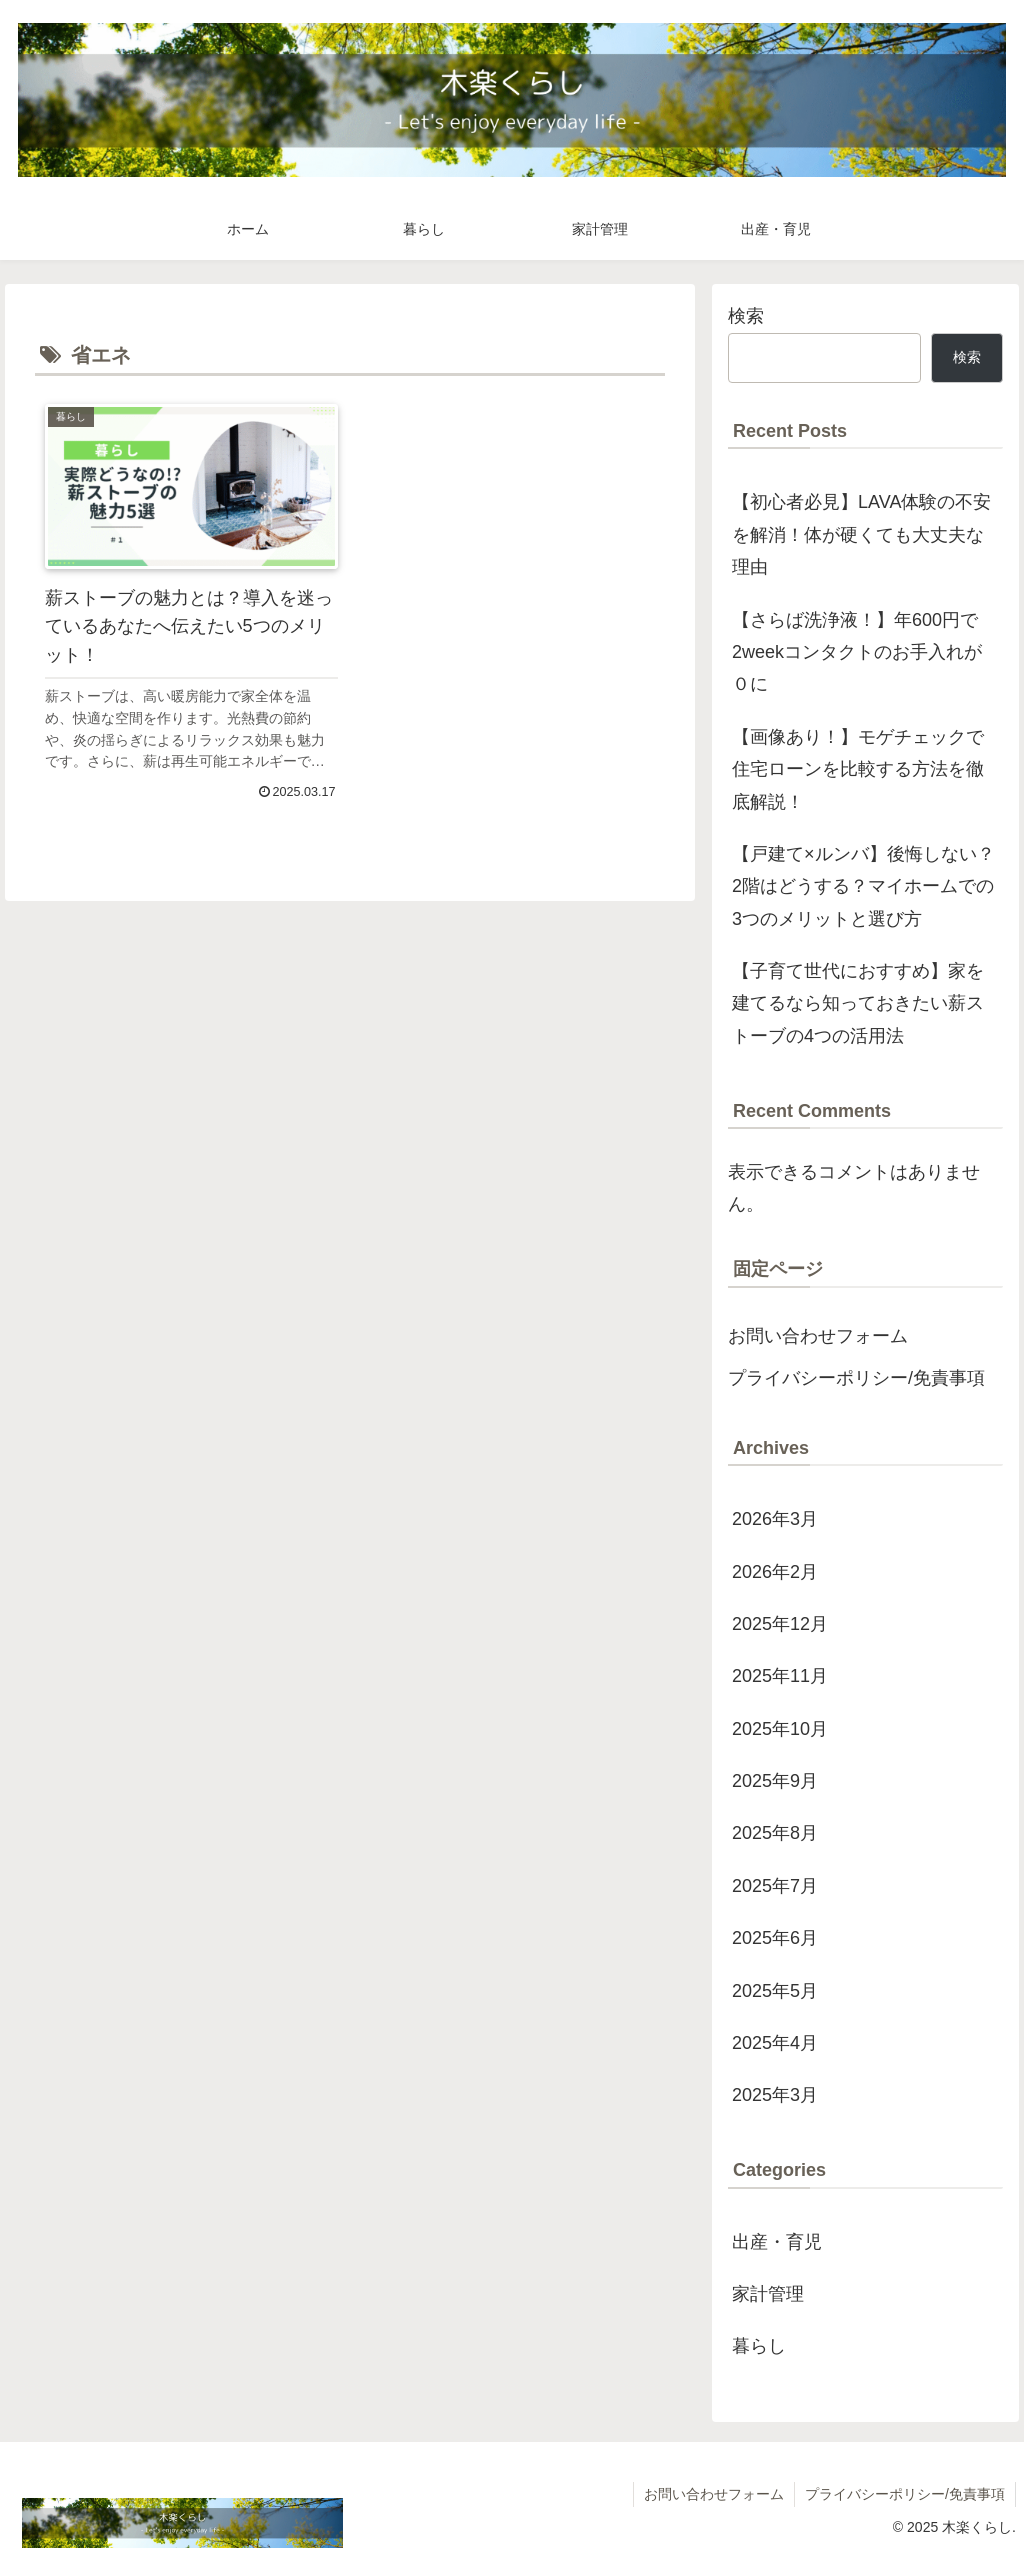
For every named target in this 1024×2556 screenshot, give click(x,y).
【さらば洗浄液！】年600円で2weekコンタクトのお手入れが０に (857, 652)
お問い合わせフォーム (818, 1336)
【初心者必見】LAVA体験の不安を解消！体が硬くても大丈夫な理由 (861, 534)
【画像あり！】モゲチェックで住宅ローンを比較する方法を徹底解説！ (858, 769)
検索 (746, 316)
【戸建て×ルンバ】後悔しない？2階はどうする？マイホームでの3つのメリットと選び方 (863, 886)
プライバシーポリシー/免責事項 (856, 1378)
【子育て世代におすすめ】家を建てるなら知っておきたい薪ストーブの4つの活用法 (858, 1003)
